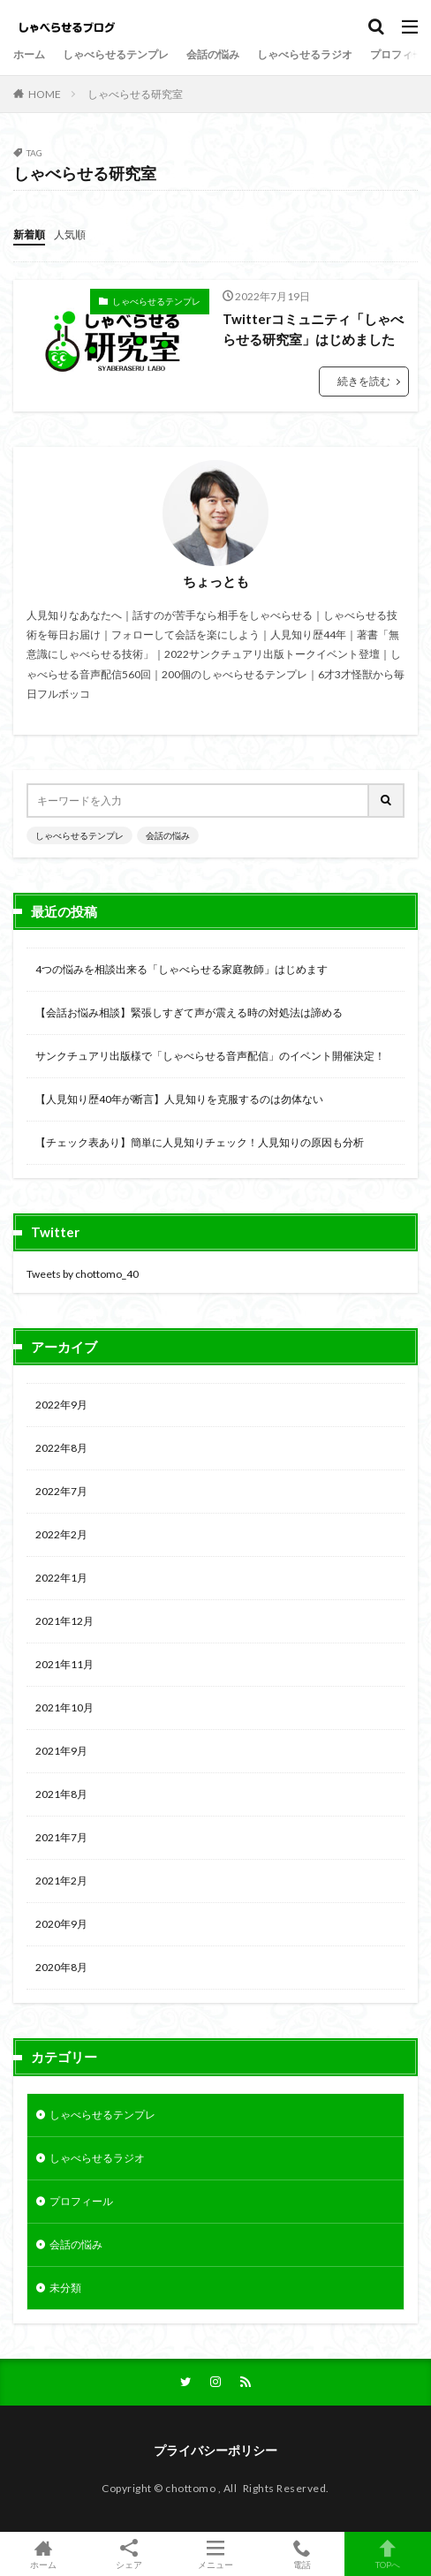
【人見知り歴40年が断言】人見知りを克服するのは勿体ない (179, 1099)
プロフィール (81, 2201)
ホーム (29, 54)
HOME (44, 94)
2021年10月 (64, 1707)
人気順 (70, 234)
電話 (302, 2554)
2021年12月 (64, 1621)
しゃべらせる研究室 (135, 94)
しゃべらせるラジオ (304, 54)
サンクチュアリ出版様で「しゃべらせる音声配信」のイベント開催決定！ (210, 1055)
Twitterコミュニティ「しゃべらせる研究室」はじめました (313, 329)
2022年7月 (61, 1491)
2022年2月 (61, 1534)
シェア (130, 2554)
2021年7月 (61, 1837)
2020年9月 (61, 1923)
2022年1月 (61, 1577)
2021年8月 (61, 1794)
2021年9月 (61, 1750)
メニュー (215, 2554)
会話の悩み (212, 54)
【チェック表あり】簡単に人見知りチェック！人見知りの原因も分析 (199, 1142)
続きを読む (363, 381)
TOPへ (387, 2554)
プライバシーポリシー (215, 2450)
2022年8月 (61, 1447)
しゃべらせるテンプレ (116, 54)
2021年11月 (64, 1664)
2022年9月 (61, 1404)
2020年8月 (61, 1967)
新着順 (29, 234)
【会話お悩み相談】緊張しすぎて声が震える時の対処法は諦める (189, 1012)
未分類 (65, 2287)
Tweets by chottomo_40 (82, 1273)
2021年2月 (61, 1880)
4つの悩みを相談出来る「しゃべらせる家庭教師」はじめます (181, 969)
